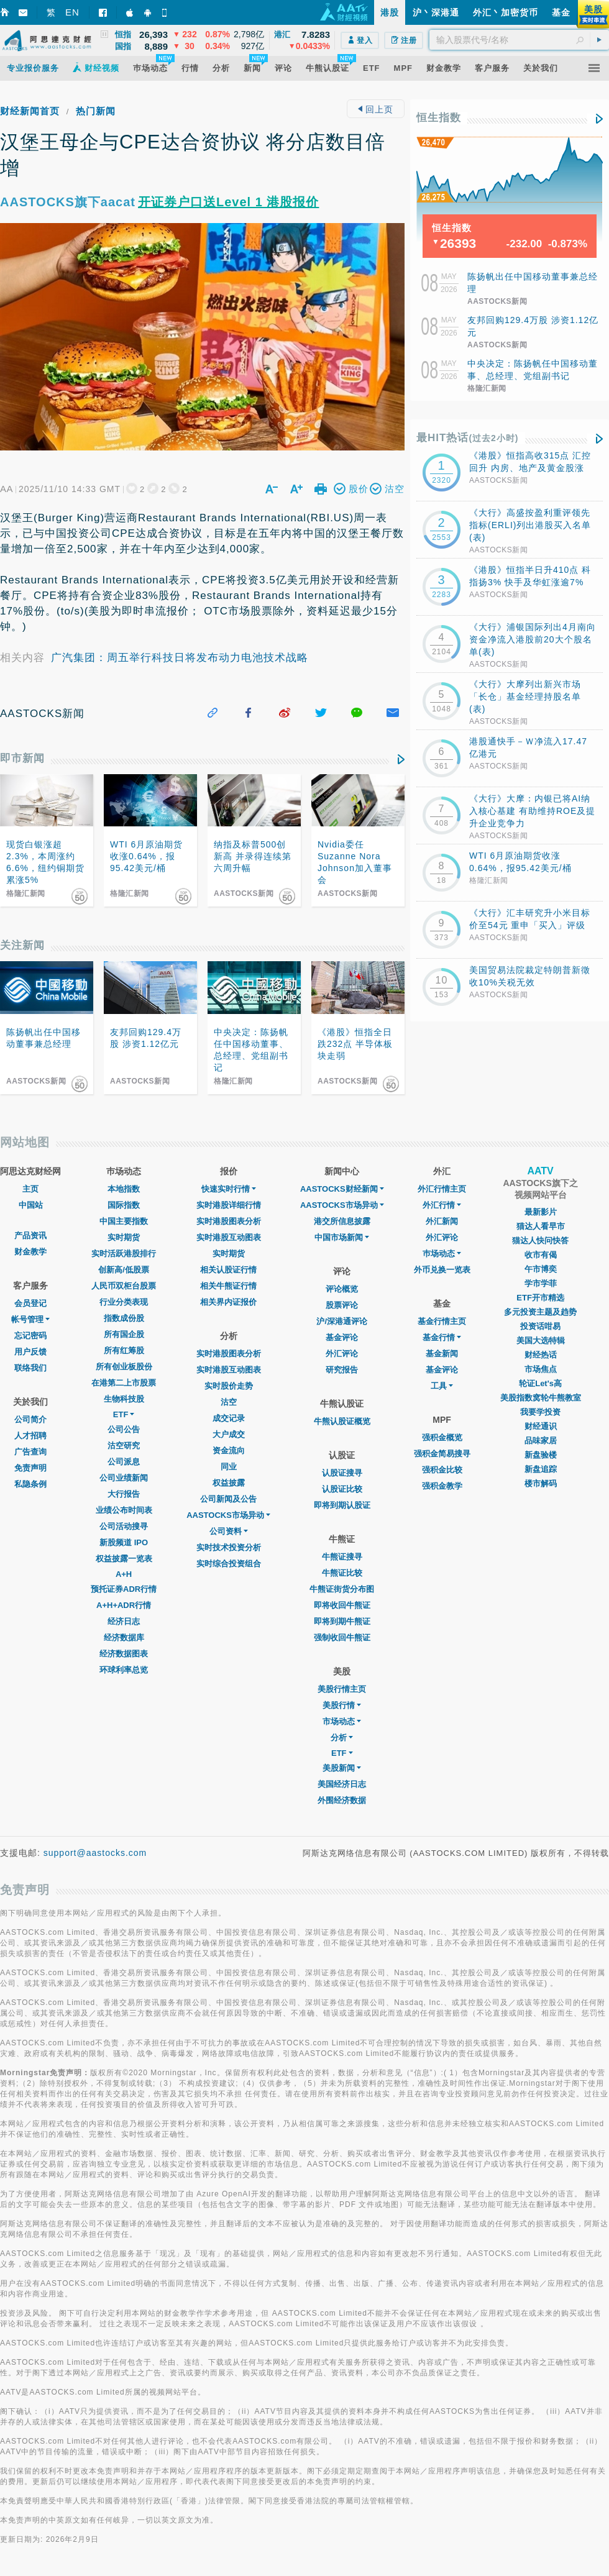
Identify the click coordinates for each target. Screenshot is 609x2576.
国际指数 (124, 1205)
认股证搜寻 (342, 1473)
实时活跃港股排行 (123, 1253)
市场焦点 (540, 1369)
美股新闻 (342, 1768)
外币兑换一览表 (442, 1269)
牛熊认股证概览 (342, 1421)
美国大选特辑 (540, 1340)
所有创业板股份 (124, 1366)
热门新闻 (96, 111)
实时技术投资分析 (228, 1547)
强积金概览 (442, 1437)
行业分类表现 (123, 1302)
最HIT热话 (467, 438)
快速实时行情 (228, 1189)
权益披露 (229, 1482)
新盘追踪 (540, 1469)
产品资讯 (30, 1235)
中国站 (31, 1205)
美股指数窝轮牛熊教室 (540, 1397)
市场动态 (342, 1721)
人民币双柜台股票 (123, 1285)
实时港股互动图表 (228, 1237)
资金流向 (229, 1450)
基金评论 (342, 1337)
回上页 (375, 109)
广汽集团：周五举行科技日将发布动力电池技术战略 (179, 658)
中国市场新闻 (341, 1237)
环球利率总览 (123, 1669)
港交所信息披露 (342, 1221)
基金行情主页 (442, 1321)
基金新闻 (442, 1353)
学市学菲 (540, 1283)
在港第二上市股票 (123, 1382)
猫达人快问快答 (540, 1240)
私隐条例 (30, 1484)
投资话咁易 (540, 1326)
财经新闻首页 (30, 111)
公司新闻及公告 (228, 1499)
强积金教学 (442, 1486)
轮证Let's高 (540, 1383)
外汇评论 (342, 1353)
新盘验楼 (540, 1454)
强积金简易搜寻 (442, 1453)
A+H (124, 1574)
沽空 (229, 1402)
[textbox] (519, 40)
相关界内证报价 (228, 1302)
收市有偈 (540, 1254)
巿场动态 (442, 1253)
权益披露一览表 (124, 1558)
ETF (124, 1414)
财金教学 (30, 1251)
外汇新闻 (442, 1221)
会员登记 (30, 1303)
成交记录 (229, 1418)
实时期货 (124, 1237)
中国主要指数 (123, 1221)
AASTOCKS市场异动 (228, 1515)
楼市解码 (540, 1483)
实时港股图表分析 (228, 1221)
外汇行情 (442, 1205)
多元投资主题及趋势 (540, 1312)
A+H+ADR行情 (123, 1605)
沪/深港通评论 (341, 1321)
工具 (442, 1386)
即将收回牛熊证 (342, 1605)
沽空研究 (124, 1445)
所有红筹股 (124, 1350)
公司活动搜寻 (123, 1526)
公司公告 (124, 1429)
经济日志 (124, 1621)
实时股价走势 (228, 1386)
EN (72, 12)
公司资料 (228, 1531)
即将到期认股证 (342, 1505)
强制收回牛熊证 (342, 1637)
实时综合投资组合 (228, 1563)
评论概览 (342, 1289)
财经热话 (540, 1354)
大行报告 (124, 1494)
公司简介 (30, 1419)
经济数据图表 (123, 1653)
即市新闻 (22, 758)
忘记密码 (30, 1335)
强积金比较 (442, 1469)
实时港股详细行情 (228, 1205)
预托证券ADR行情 (124, 1589)
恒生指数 (438, 118)
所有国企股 (124, 1334)
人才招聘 (30, 1435)
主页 (30, 1189)
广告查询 (30, 1451)
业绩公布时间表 (124, 1510)
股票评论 (342, 1305)
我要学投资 (540, 1412)
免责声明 (30, 1468)
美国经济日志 (342, 1784)
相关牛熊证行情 (228, 1285)
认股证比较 (342, 1489)
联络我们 (30, 1367)
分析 (342, 1737)
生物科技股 (124, 1399)
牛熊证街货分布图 (341, 1589)
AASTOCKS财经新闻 (342, 1189)
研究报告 (342, 1369)
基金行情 (442, 1337)
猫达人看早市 (540, 1226)
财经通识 (540, 1426)
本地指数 (124, 1189)
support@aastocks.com (95, 1853)
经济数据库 (124, 1637)
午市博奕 (540, 1269)
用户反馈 (30, 1351)
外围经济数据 (342, 1800)
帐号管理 (30, 1319)
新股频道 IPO (123, 1542)
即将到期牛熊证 (342, 1621)
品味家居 (540, 1440)
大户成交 (229, 1434)
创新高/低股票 (123, 1269)
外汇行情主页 (442, 1189)
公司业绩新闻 (123, 1477)
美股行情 (342, 1705)
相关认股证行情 (228, 1269)
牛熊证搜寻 (342, 1556)
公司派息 (124, 1461)
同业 (229, 1466)
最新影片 (540, 1212)
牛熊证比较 (342, 1573)
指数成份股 (124, 1318)
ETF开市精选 (540, 1297)
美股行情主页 (342, 1689)
